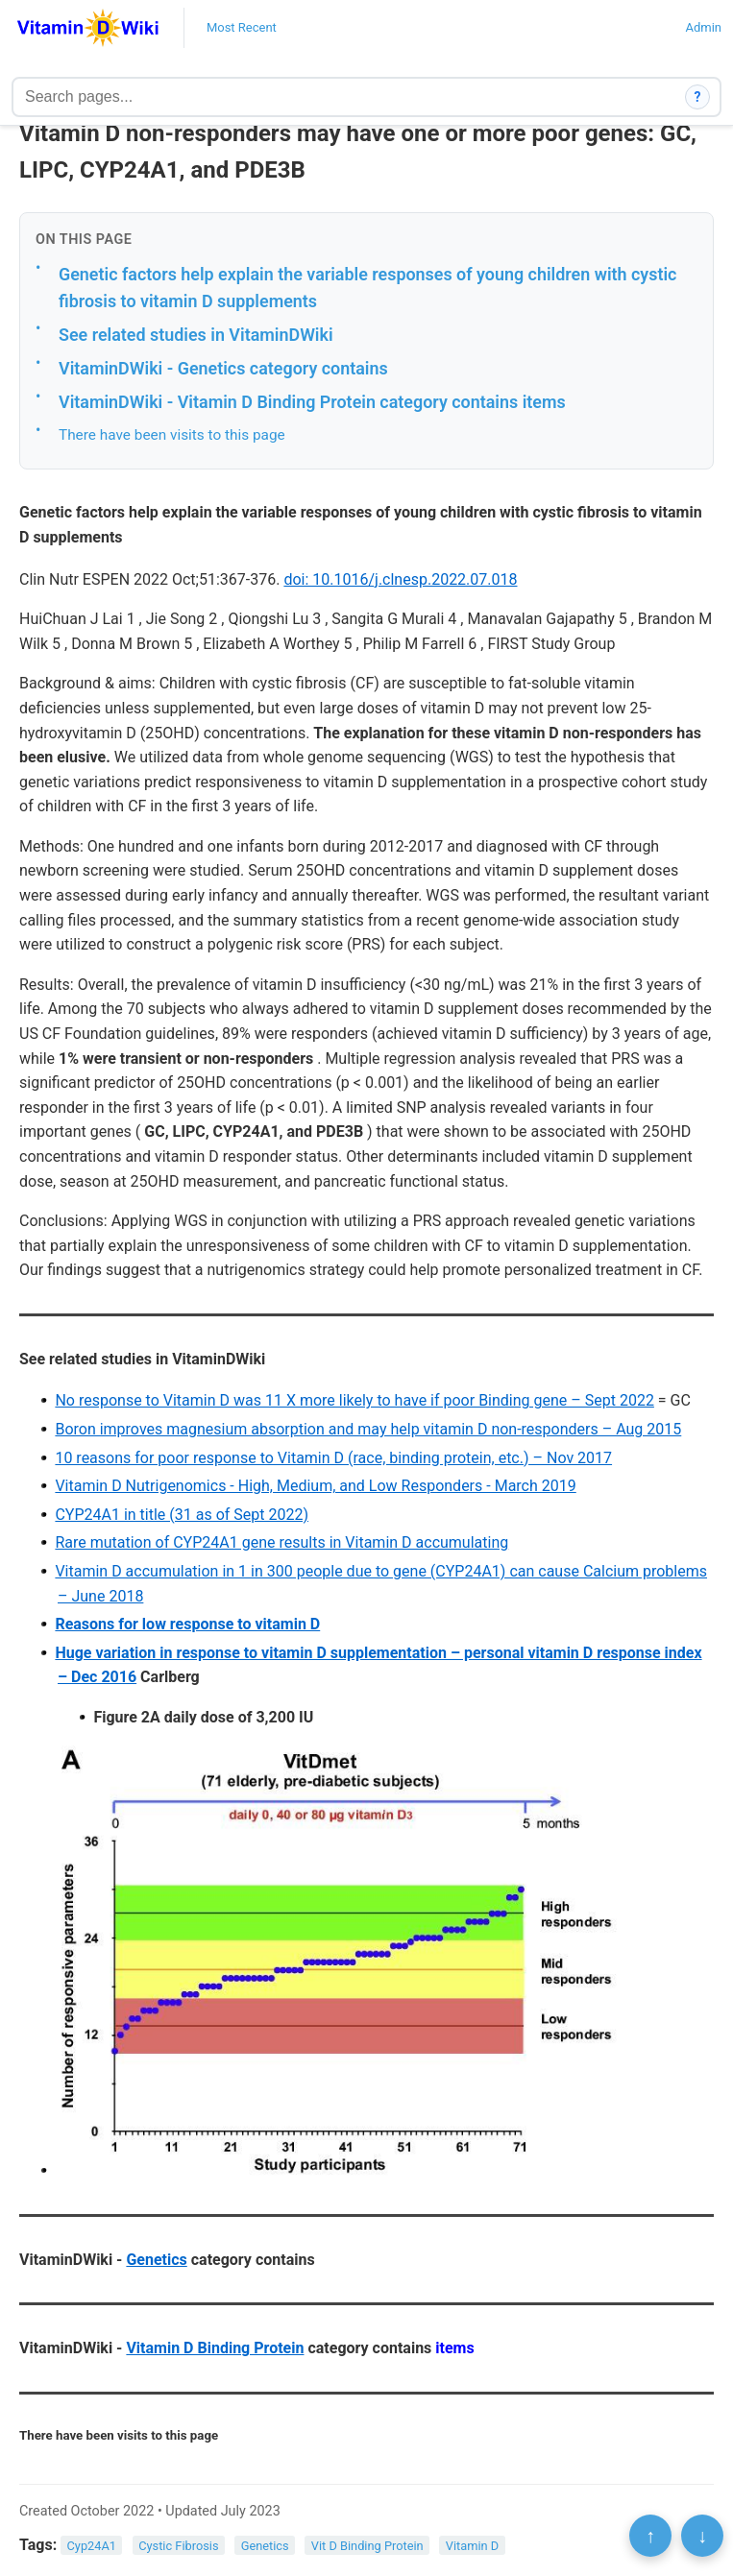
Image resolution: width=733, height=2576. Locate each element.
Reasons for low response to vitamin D (187, 1624)
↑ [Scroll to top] (650, 2535)
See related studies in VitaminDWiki (196, 335)
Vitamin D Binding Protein (215, 2348)
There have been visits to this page (172, 435)
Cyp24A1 (92, 2546)
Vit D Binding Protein (367, 2546)
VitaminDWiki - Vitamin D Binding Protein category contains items (312, 402)
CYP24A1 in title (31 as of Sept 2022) (181, 1514)
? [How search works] (698, 97)
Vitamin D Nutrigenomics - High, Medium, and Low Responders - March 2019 (315, 1486)
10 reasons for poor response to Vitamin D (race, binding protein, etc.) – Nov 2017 (333, 1458)
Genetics (156, 2260)
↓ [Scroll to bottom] (702, 2535)
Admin (703, 27)
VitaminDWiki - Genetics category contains (223, 368)
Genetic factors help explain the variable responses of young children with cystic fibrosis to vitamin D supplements (367, 288)
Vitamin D (472, 2546)
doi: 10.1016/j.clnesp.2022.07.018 (400, 579)
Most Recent (242, 27)
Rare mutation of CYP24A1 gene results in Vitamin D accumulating (281, 1542)
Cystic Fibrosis (178, 2546)
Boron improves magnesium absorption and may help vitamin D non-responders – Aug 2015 (368, 1429)
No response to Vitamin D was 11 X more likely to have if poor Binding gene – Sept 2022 (354, 1400)
